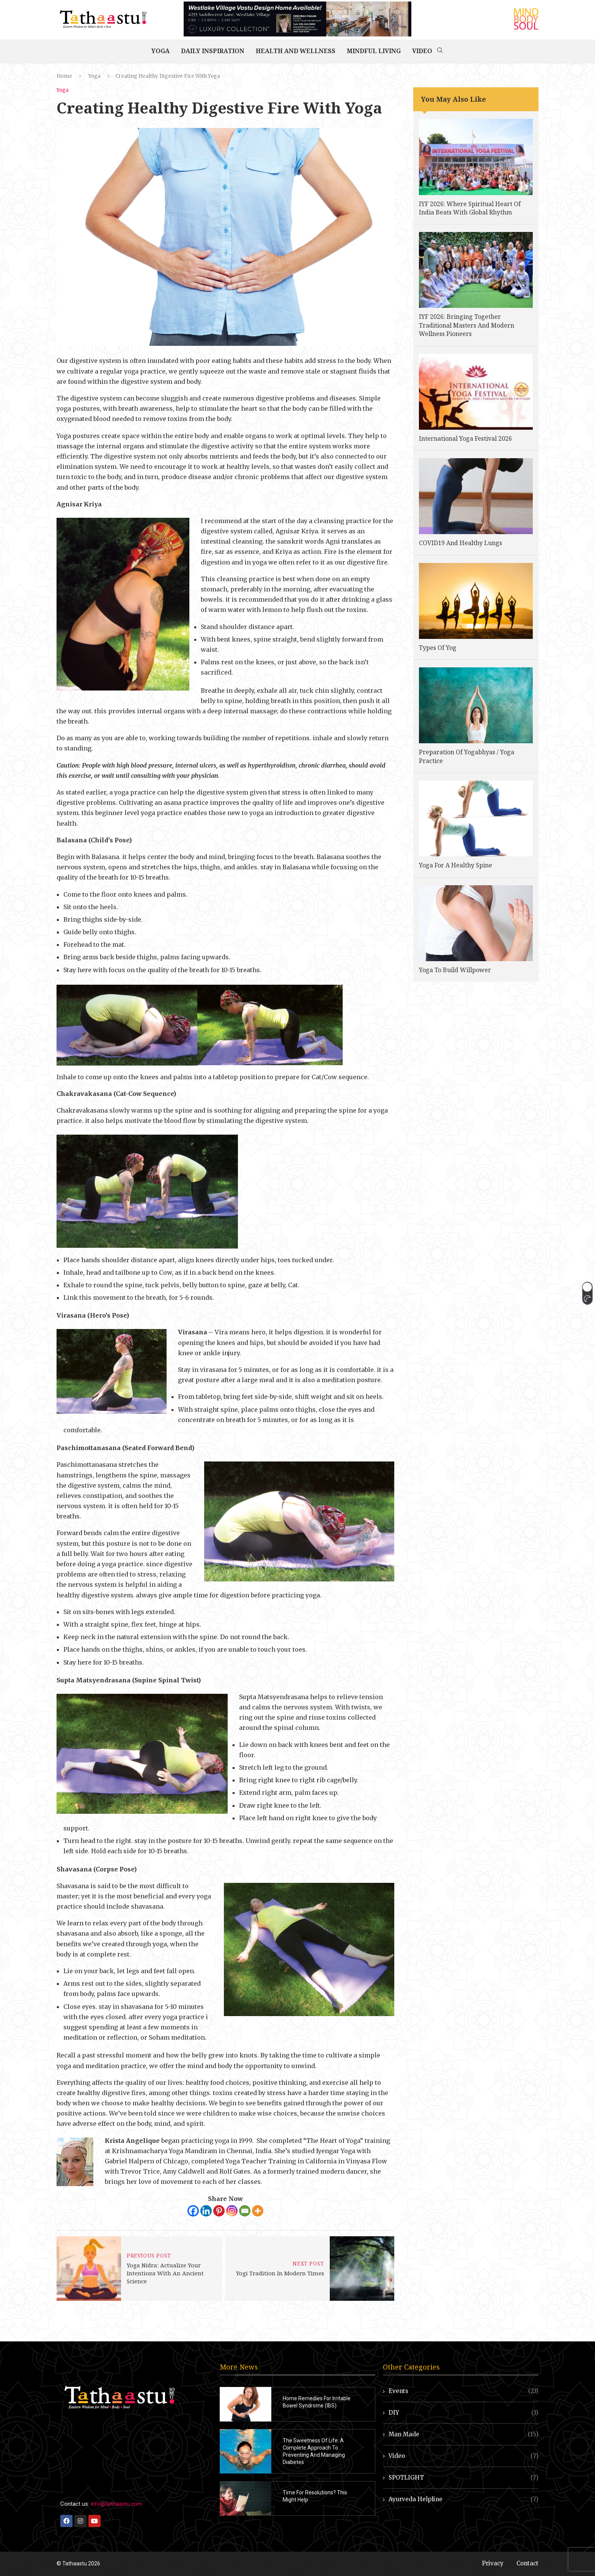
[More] (257, 2211)
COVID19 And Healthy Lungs (460, 543)
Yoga (160, 51)
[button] (587, 1293)
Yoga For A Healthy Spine (455, 865)
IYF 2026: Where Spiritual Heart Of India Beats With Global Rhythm (470, 208)
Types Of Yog (437, 647)
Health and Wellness (295, 51)
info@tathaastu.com (116, 2503)
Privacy (493, 2563)
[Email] (244, 2211)
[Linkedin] (206, 2211)
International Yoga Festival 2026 (465, 438)
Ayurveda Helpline (463, 2499)
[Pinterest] (219, 2211)
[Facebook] (193, 2211)
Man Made (463, 2434)
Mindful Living (374, 51)
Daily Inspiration (212, 51)
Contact (527, 2563)
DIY (463, 2413)
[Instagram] (232, 2211)
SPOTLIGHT (463, 2477)
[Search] (440, 50)
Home (64, 76)
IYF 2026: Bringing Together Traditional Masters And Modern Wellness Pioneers (466, 325)
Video (422, 51)
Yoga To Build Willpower (455, 970)
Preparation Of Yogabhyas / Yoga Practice (466, 756)
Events (463, 2391)
